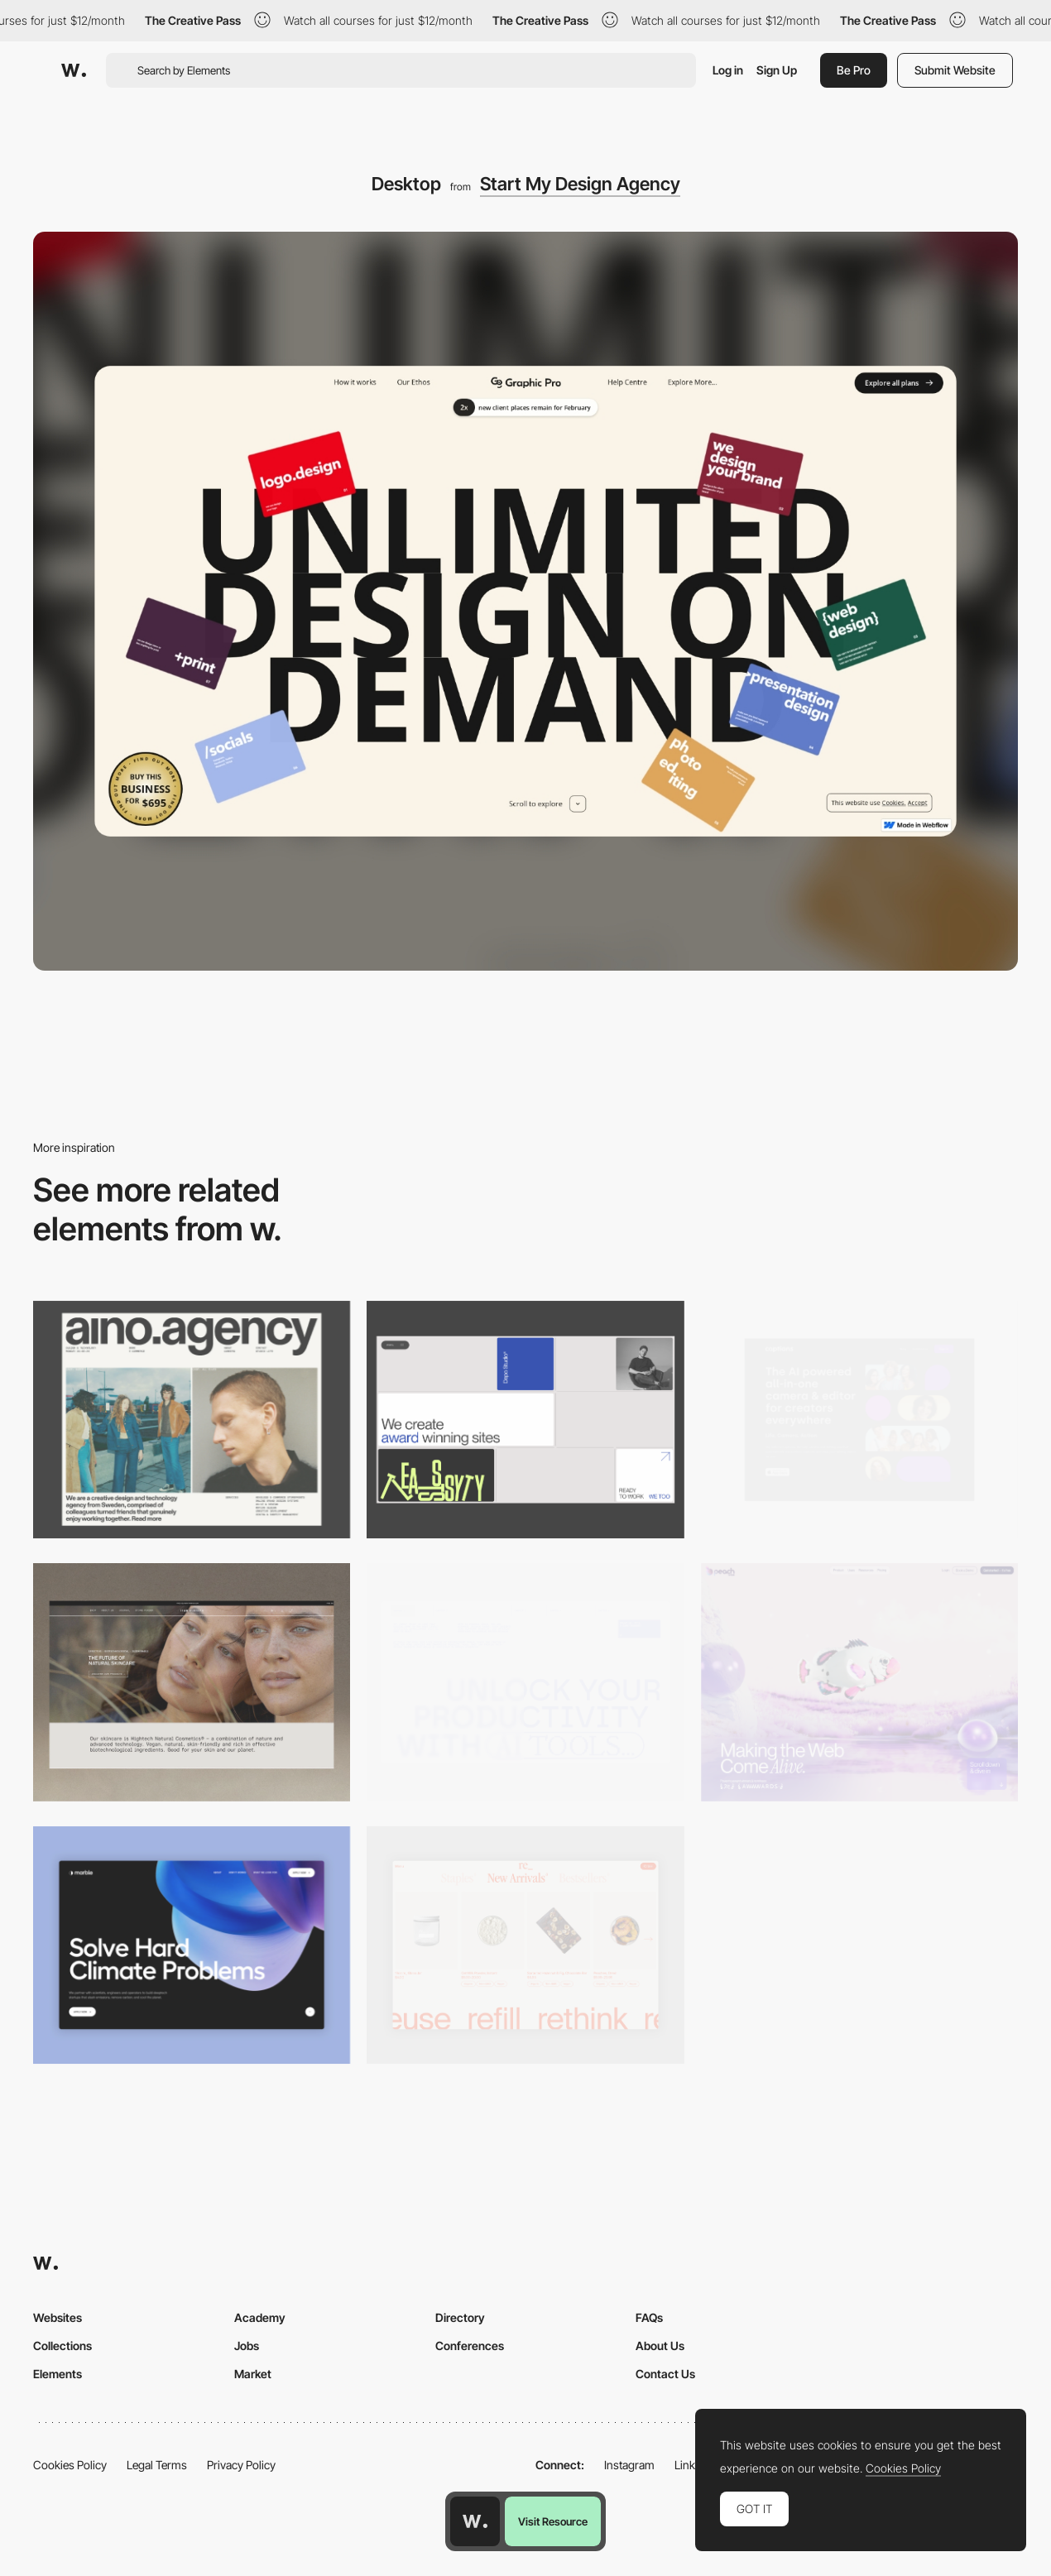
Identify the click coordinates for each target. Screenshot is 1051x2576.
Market (252, 2374)
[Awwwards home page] (475, 2521)
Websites (57, 2317)
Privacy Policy (241, 2465)
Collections (62, 2346)
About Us (660, 2346)
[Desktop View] (191, 1945)
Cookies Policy (70, 2465)
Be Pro (854, 70)
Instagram (629, 2465)
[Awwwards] (73, 70)
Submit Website (955, 70)
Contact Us (665, 2374)
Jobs (246, 2346)
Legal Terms (157, 2465)
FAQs (649, 2317)
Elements (57, 2374)
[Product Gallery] (525, 1945)
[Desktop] (191, 1419)
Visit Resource (553, 2521)
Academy (260, 2317)
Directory (460, 2317)
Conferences (469, 2346)
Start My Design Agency (580, 184)
